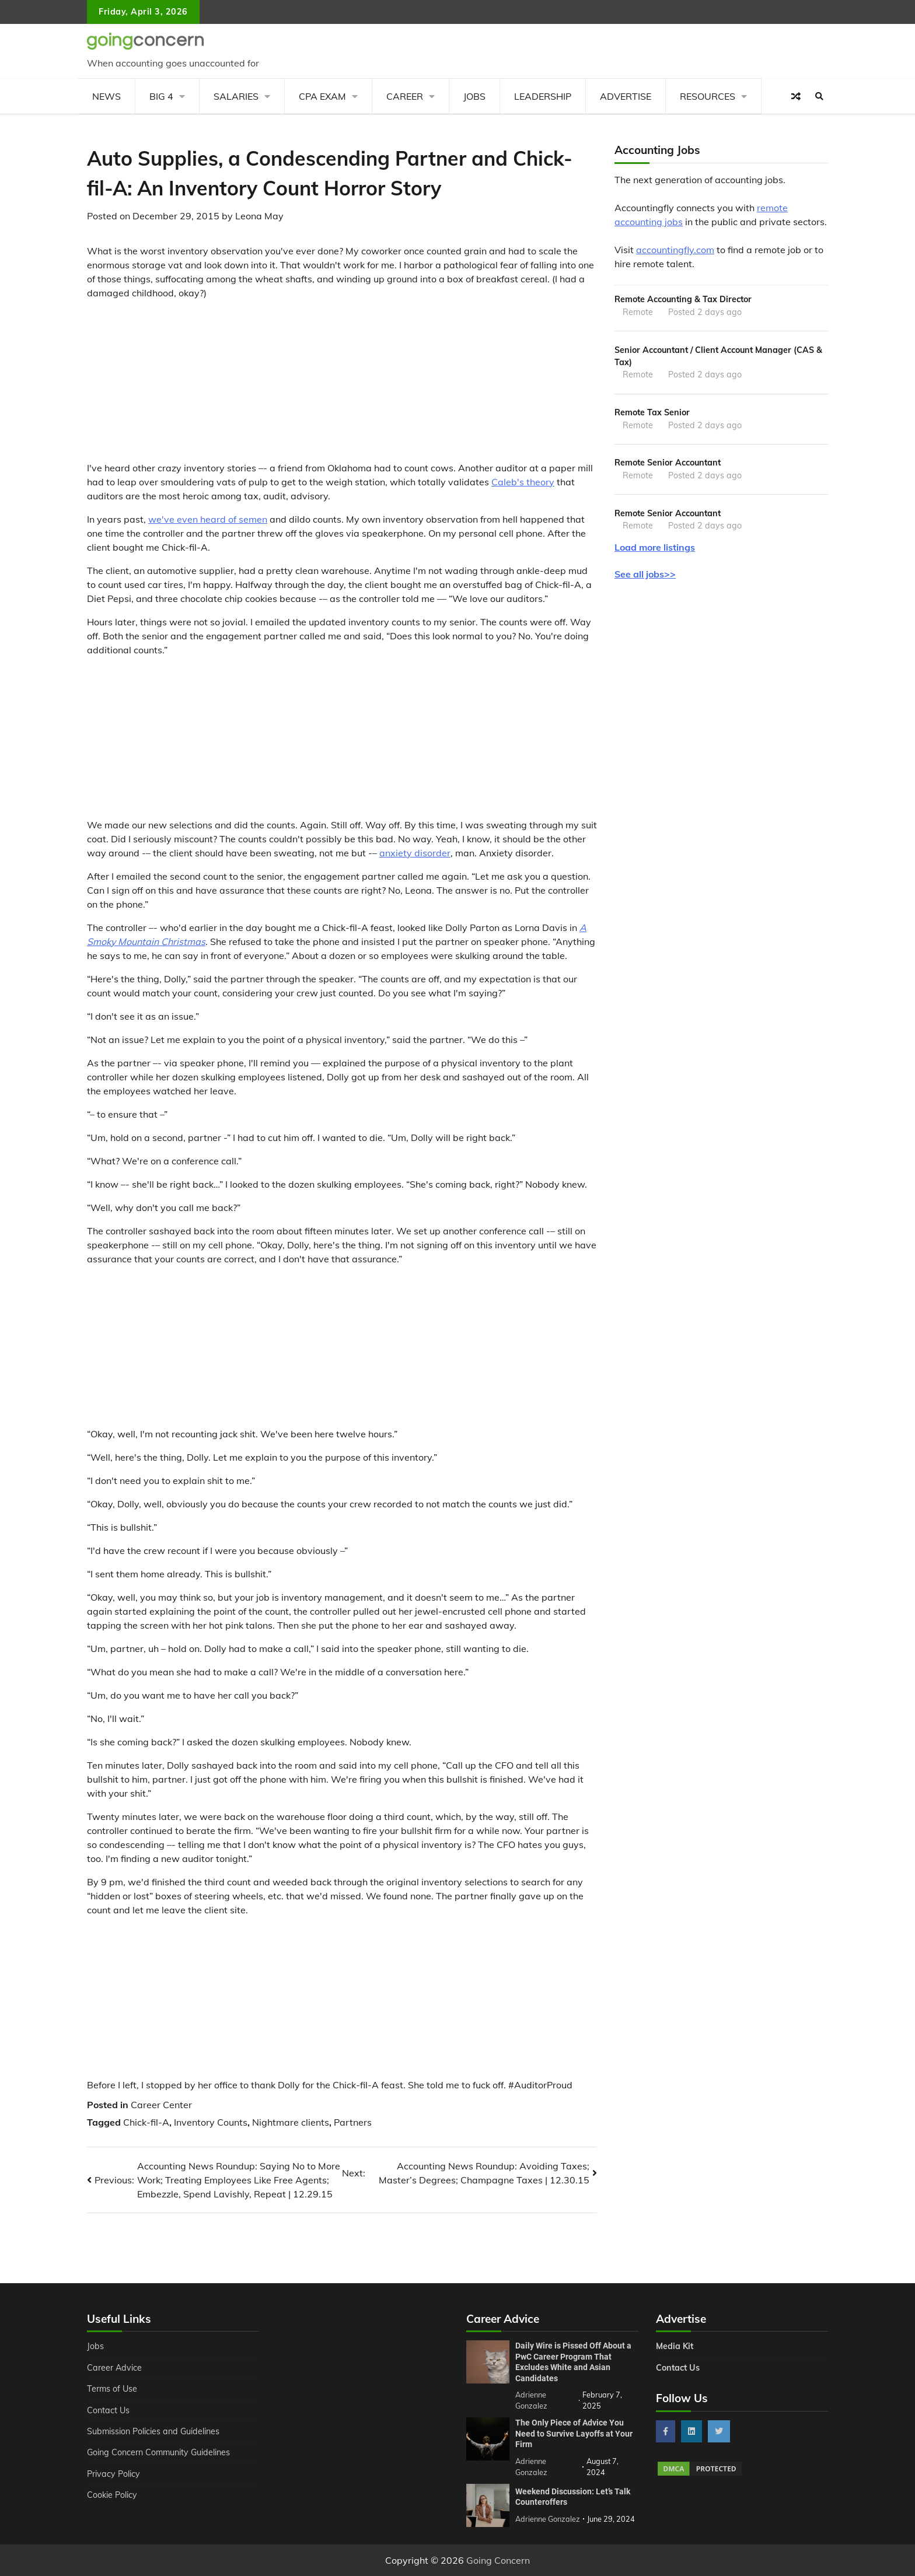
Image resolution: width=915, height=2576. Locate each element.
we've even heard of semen (207, 519)
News (106, 96)
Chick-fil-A (146, 2122)
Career (404, 96)
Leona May (259, 216)
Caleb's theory (522, 482)
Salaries (236, 96)
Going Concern (498, 2560)
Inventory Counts (210, 2122)
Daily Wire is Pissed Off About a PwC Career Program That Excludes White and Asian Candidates (573, 2362)
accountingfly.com (675, 250)
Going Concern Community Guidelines (159, 2452)
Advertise (625, 96)
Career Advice (114, 2367)
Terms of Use (112, 2389)
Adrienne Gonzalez (547, 2519)
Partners (353, 2122)
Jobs (474, 96)
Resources (707, 96)
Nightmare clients (290, 2122)
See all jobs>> (645, 574)
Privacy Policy (113, 2474)
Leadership (542, 96)
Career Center (161, 2104)
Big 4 (161, 96)
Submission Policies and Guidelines (153, 2431)
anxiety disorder (414, 853)
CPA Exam (322, 96)
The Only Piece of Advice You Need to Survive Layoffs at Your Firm (574, 2433)
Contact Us (108, 2410)
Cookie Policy (112, 2495)
